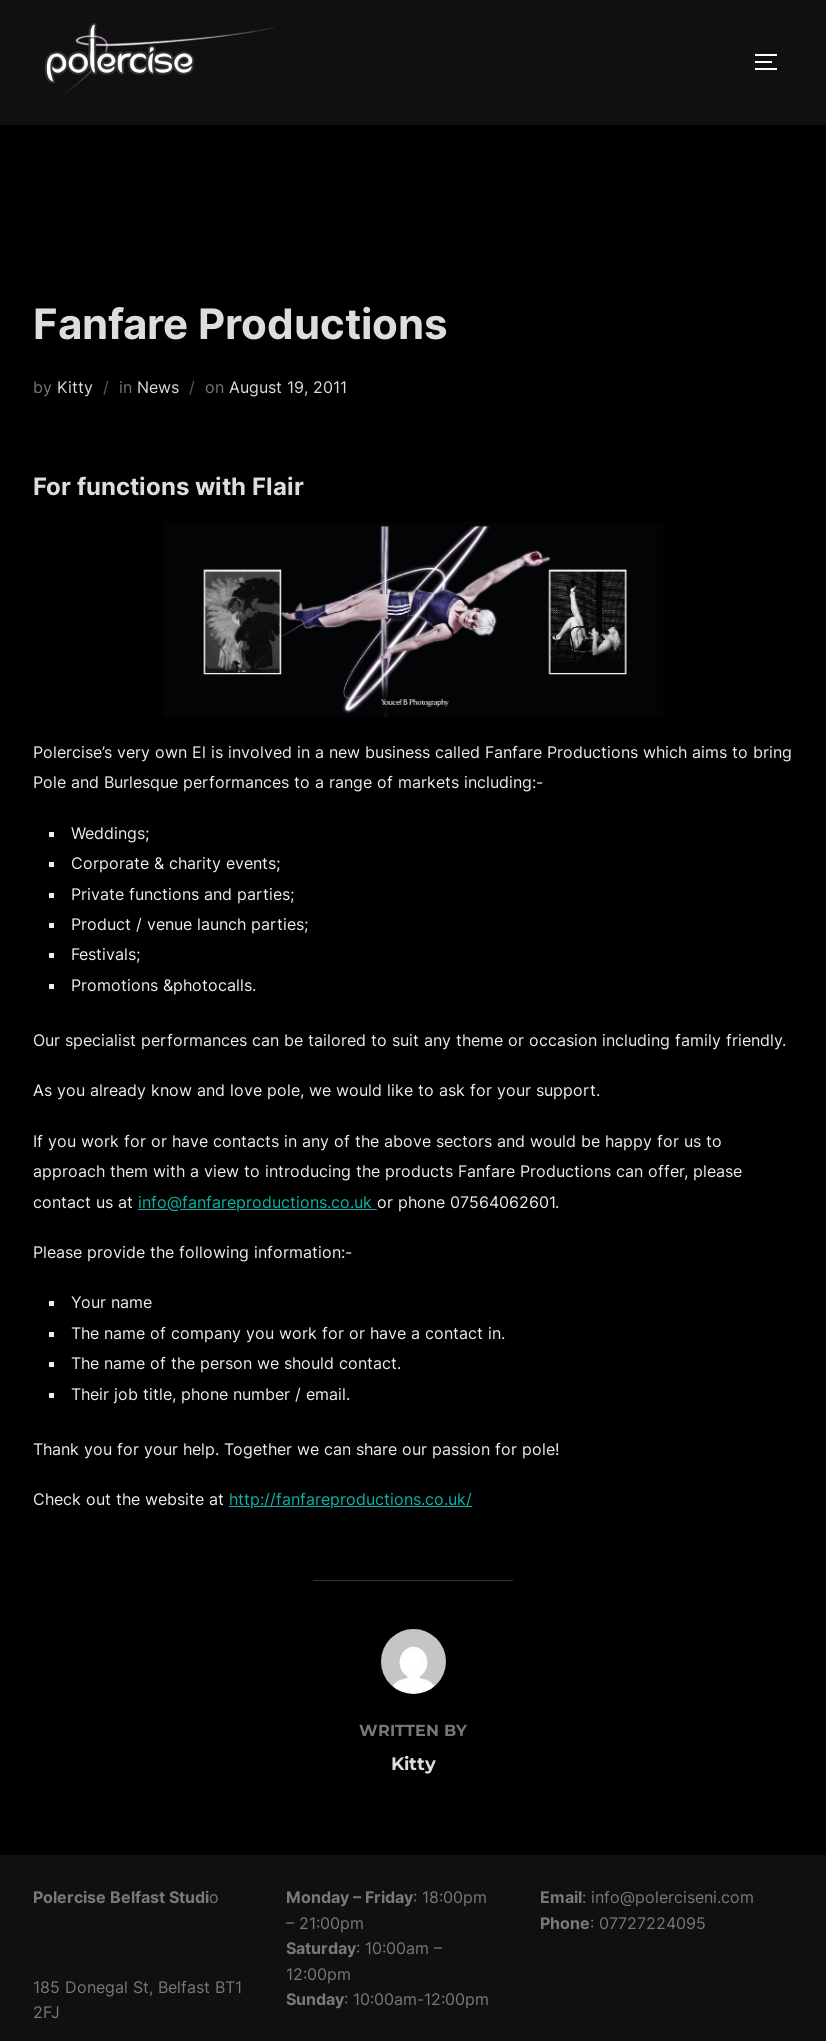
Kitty (75, 387)
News (158, 387)
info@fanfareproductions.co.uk (257, 1202)
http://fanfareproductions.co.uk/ (350, 1499)
